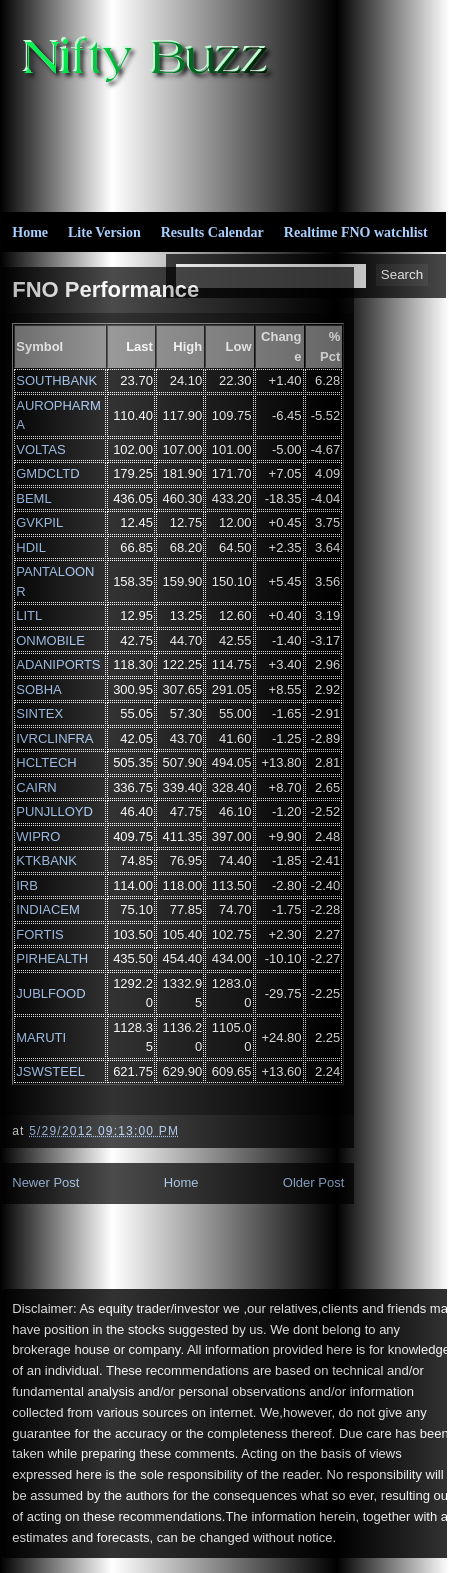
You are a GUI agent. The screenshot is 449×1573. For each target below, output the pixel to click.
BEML (33, 498)
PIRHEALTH (52, 958)
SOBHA (39, 689)
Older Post (313, 1182)
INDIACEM (48, 909)
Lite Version (104, 232)
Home (30, 232)
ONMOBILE (50, 640)
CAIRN (36, 787)
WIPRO (38, 836)
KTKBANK (46, 860)
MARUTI (41, 1037)
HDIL (31, 547)
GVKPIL (39, 522)
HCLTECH (46, 762)
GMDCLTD (47, 473)
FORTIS (39, 934)
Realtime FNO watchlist (356, 232)
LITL (29, 615)
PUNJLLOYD (54, 811)
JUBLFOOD (50, 993)
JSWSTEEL (50, 1071)
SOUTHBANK (56, 380)
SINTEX (39, 713)
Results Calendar (212, 232)
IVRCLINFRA (54, 738)
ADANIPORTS (58, 664)
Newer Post (45, 1182)
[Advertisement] (274, 146)
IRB (27, 885)
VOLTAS (40, 449)
